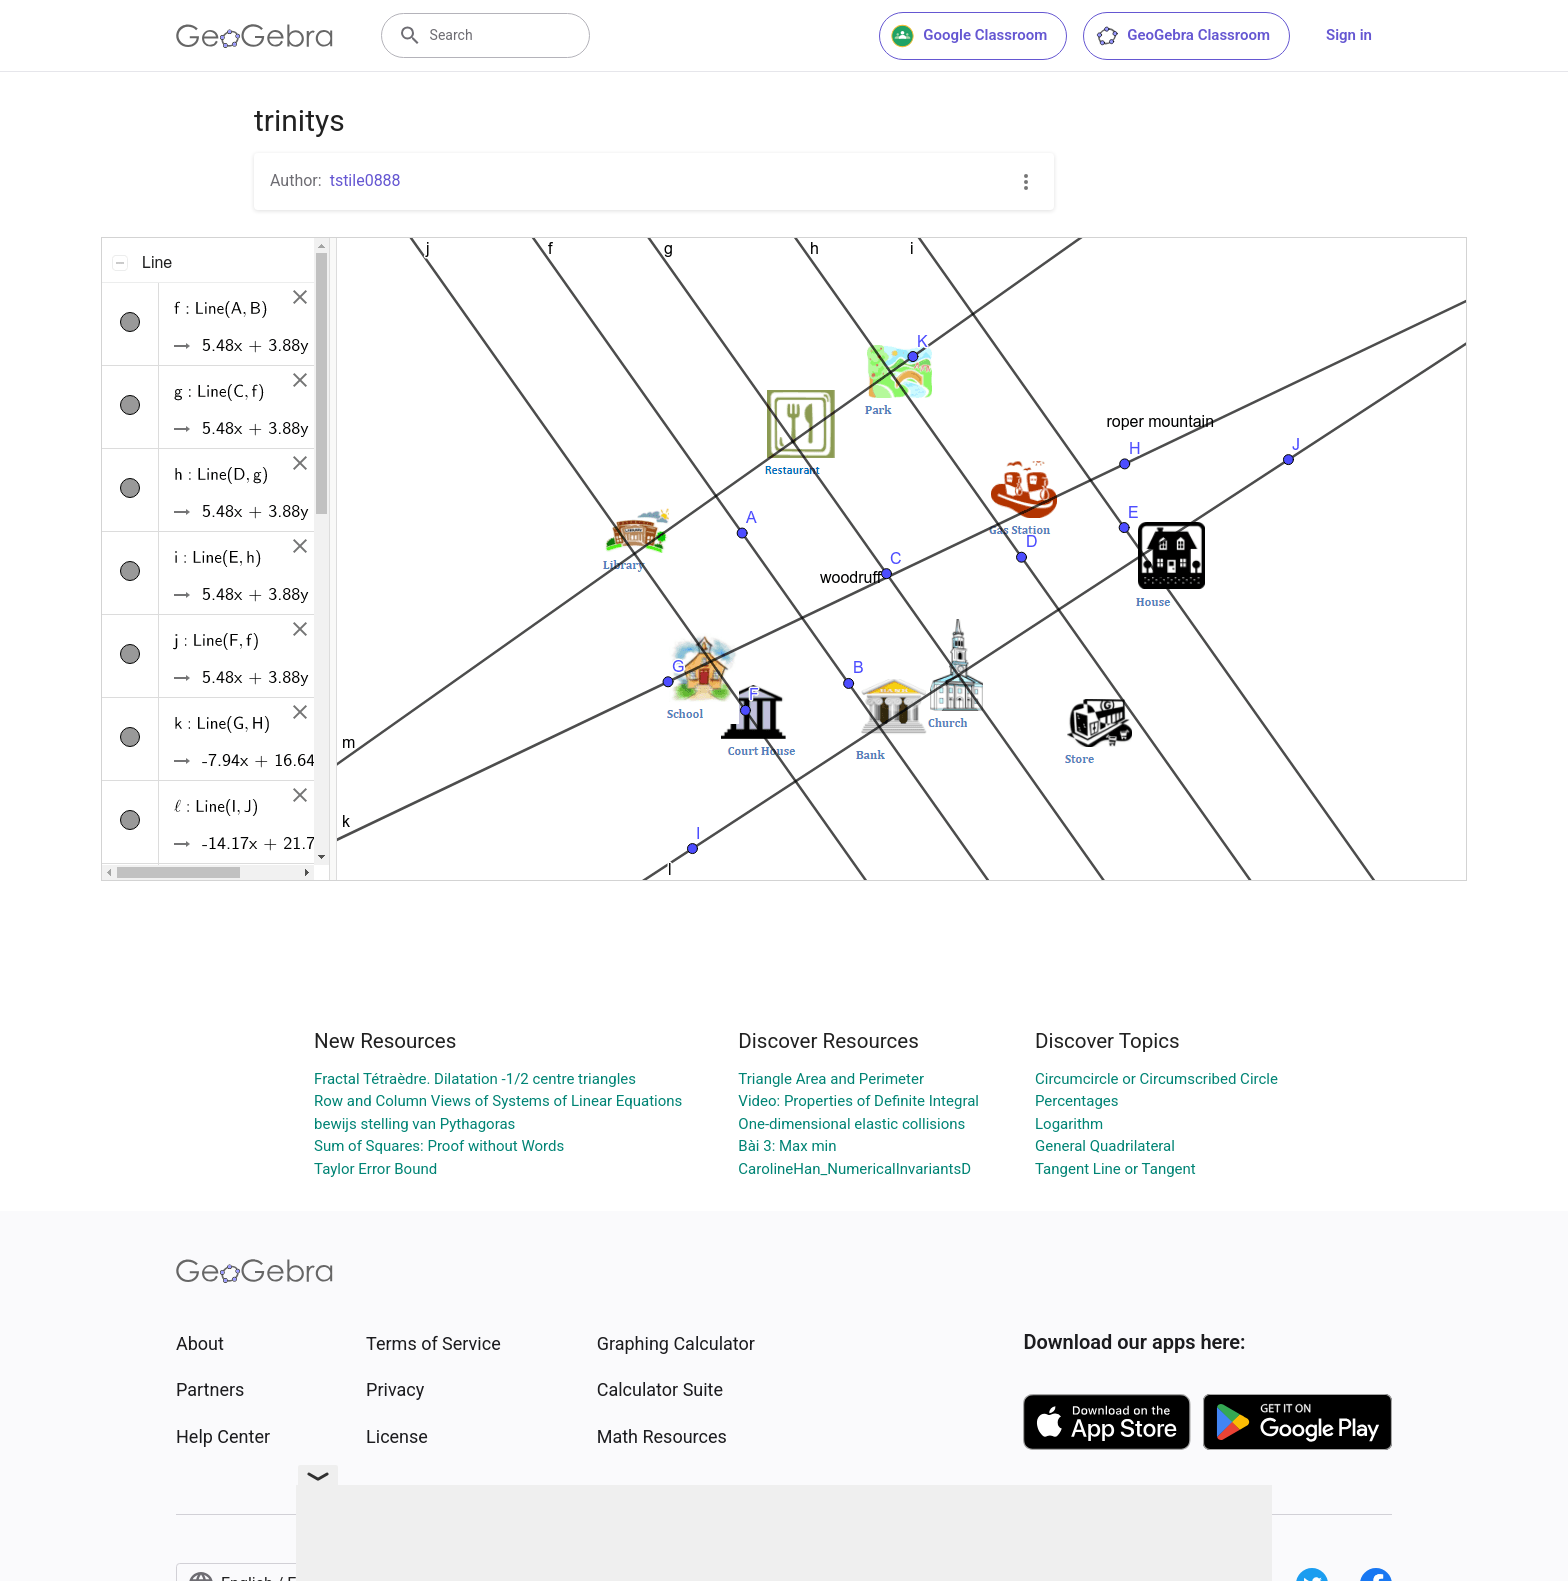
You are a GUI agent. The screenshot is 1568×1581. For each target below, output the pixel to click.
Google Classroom (969, 36)
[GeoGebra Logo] (254, 36)
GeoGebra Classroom (1182, 36)
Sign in (1349, 35)
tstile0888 (365, 180)
